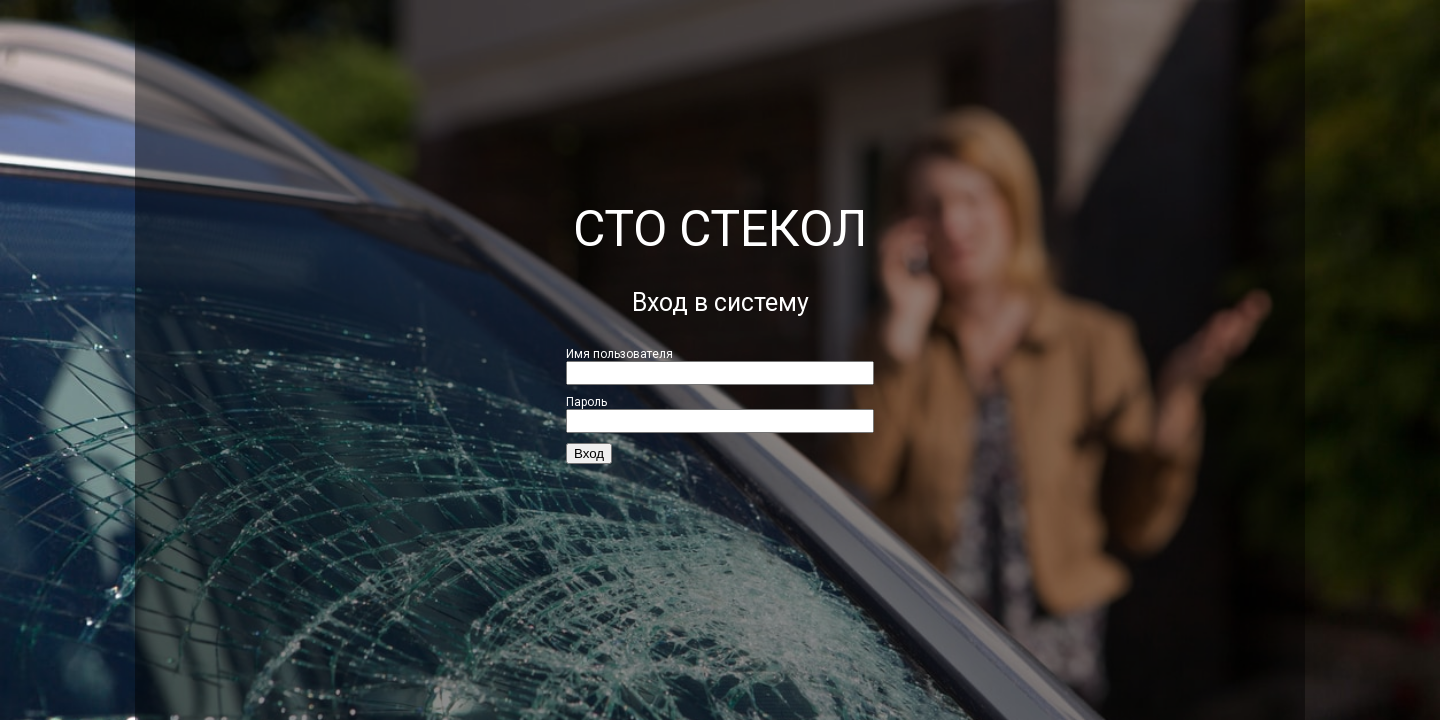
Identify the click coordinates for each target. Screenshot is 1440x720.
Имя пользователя (619, 354)
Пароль (586, 402)
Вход (589, 453)
